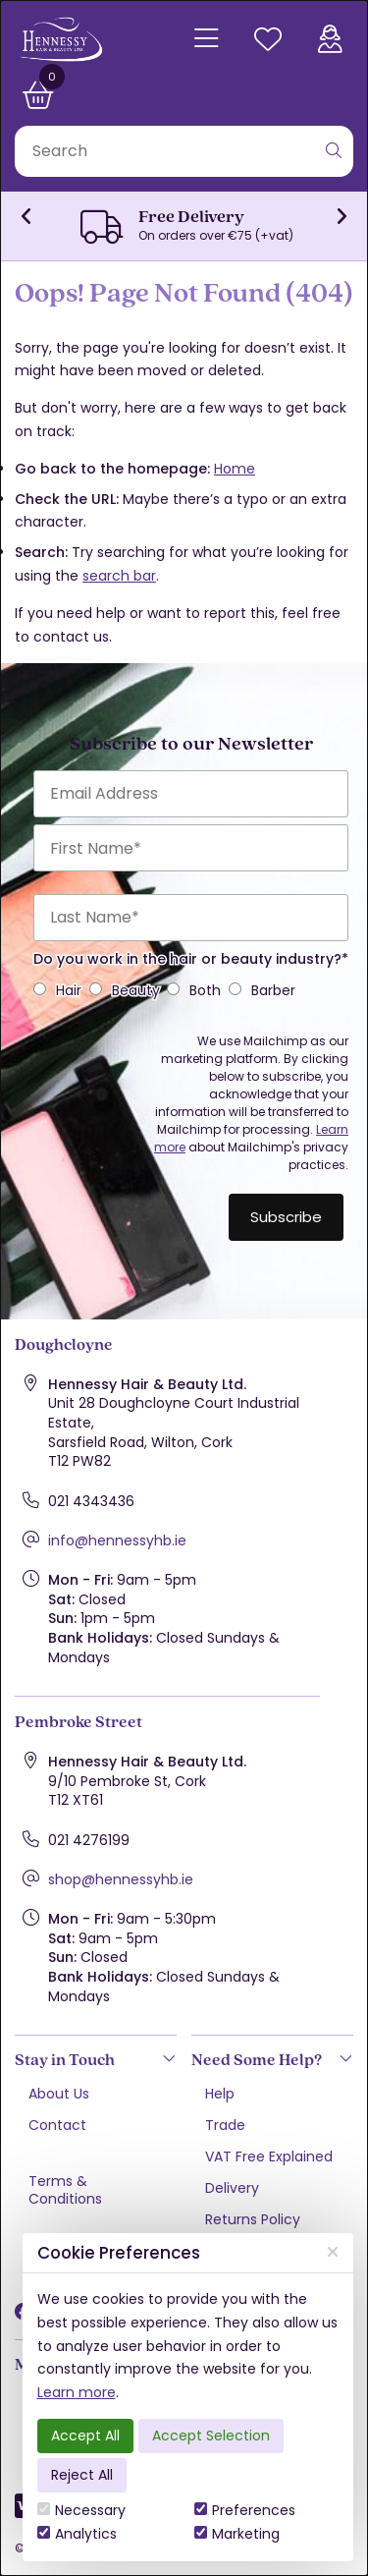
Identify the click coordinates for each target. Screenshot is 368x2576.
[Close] (333, 2252)
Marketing (237, 2534)
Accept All (85, 2435)
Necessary (81, 2510)
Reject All (82, 2475)
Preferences (244, 2510)
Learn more (76, 2392)
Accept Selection (211, 2435)
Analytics (77, 2534)
